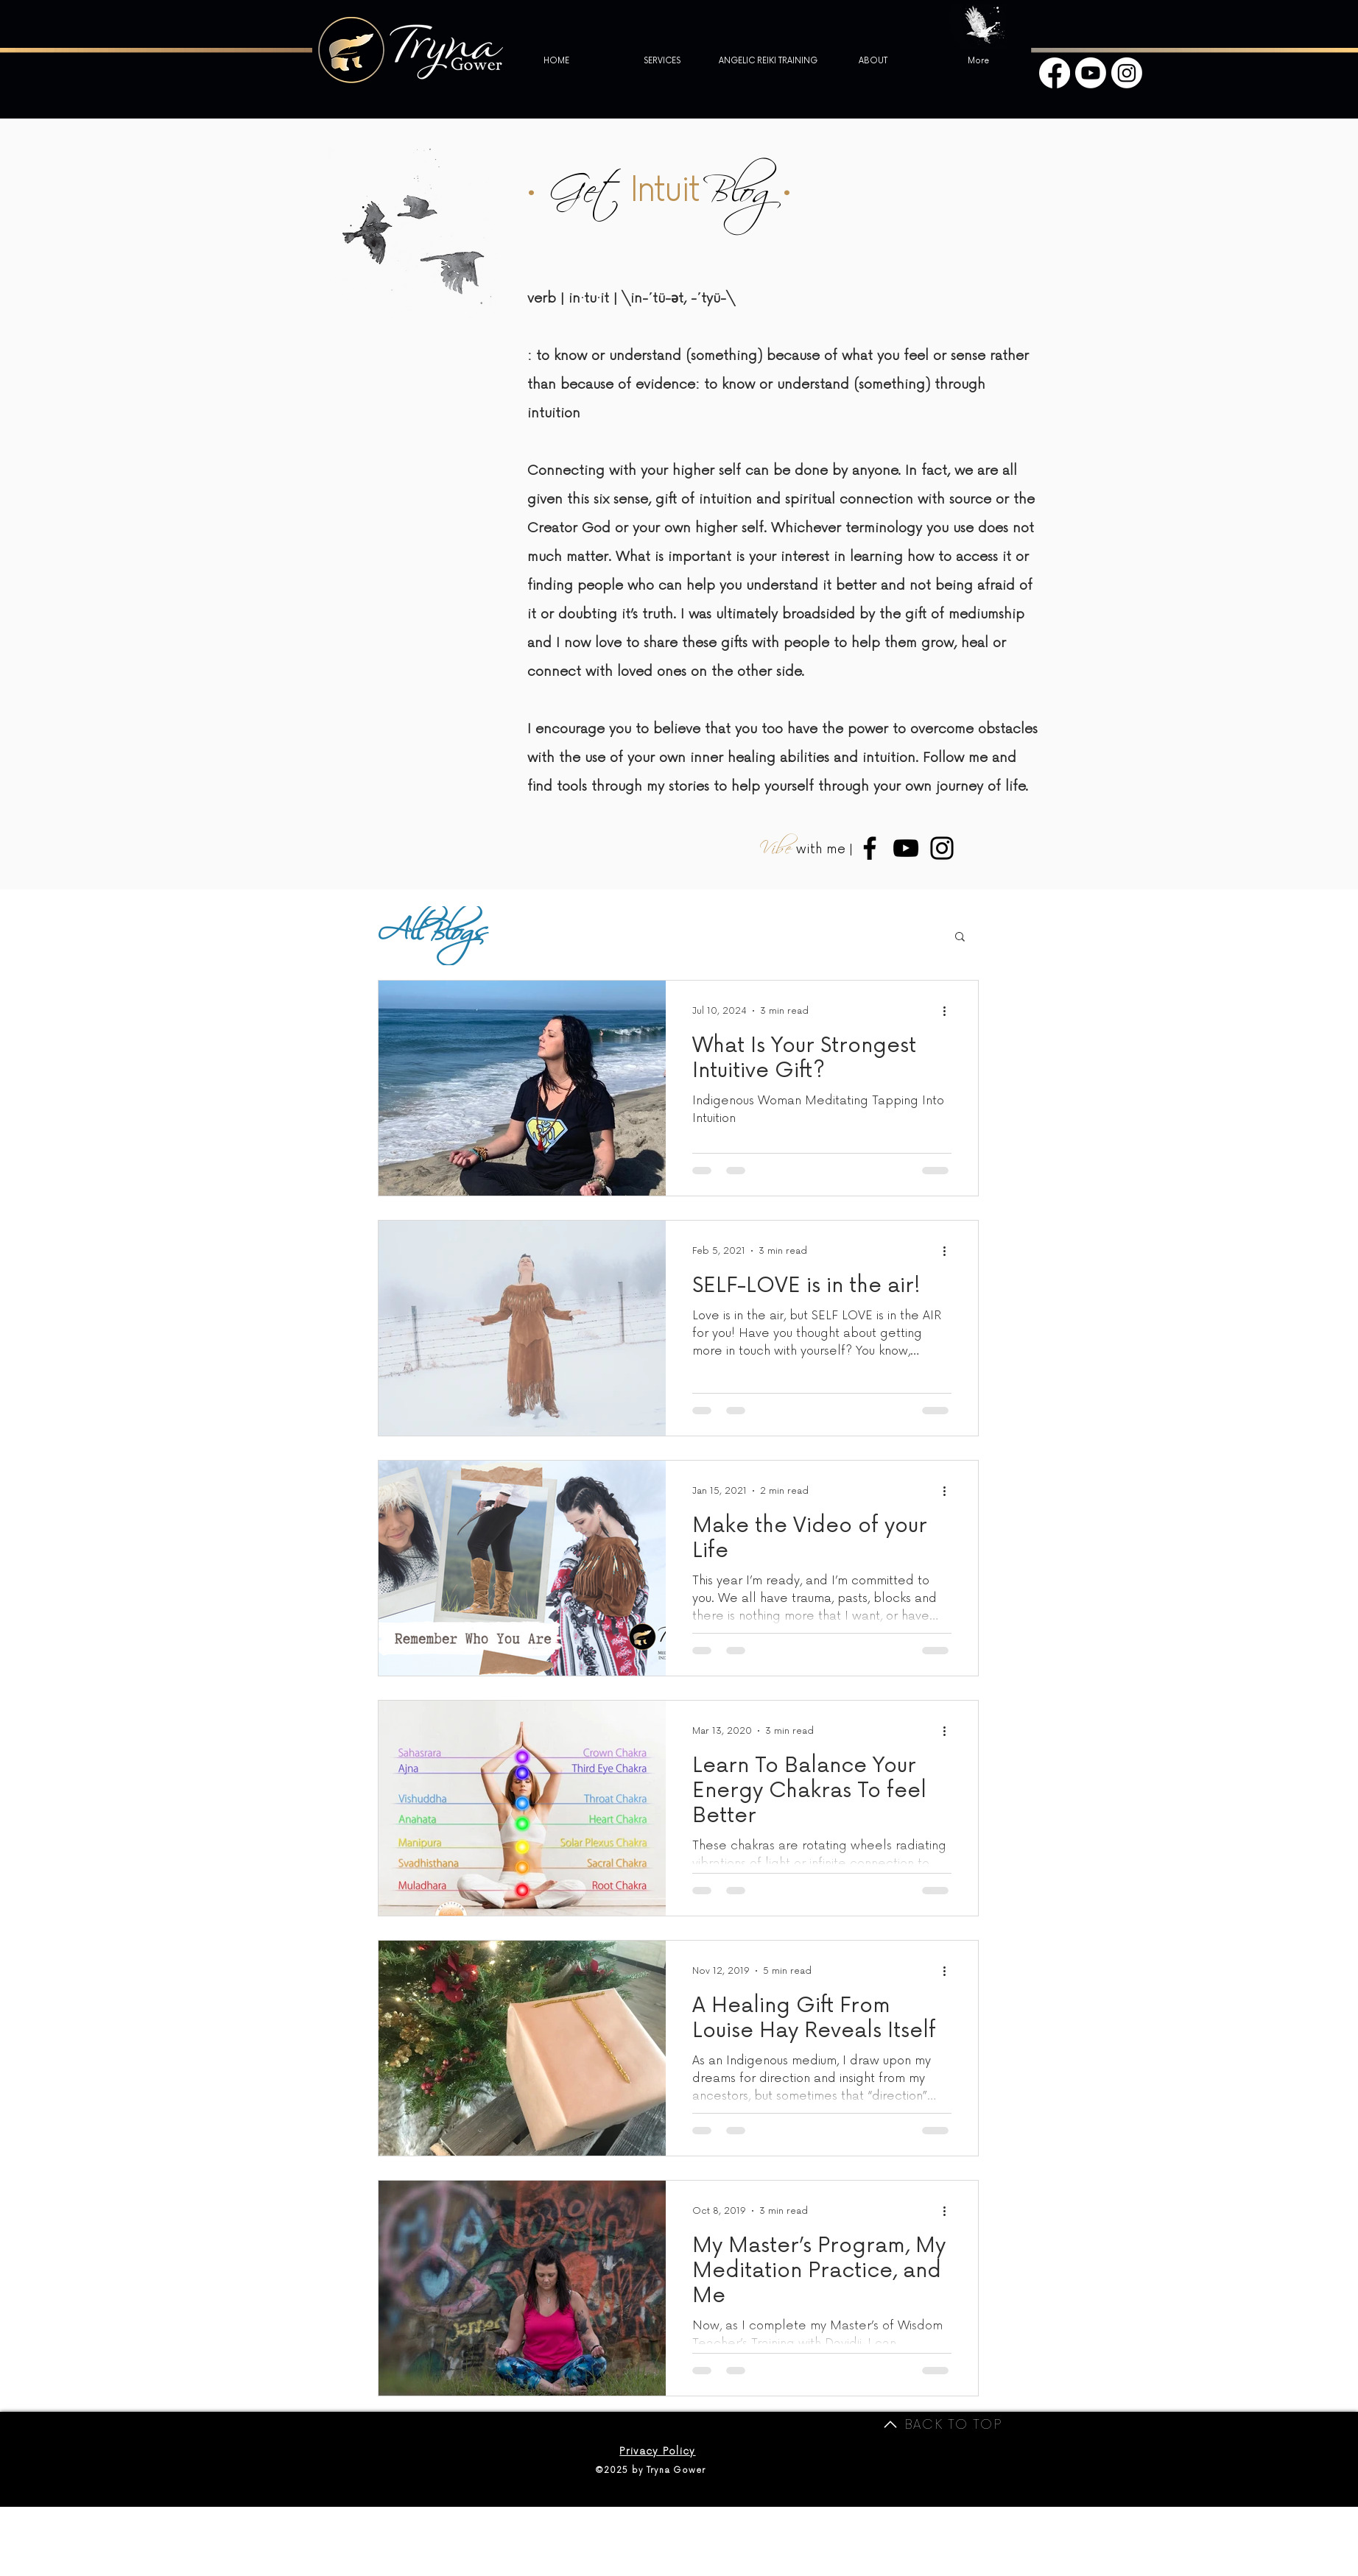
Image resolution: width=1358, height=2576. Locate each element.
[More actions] (949, 1011)
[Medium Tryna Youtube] (905, 848)
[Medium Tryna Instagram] (941, 848)
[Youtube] (1090, 72)
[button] (960, 937)
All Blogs (430, 935)
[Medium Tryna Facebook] (869, 848)
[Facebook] (1054, 72)
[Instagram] (1126, 72)
